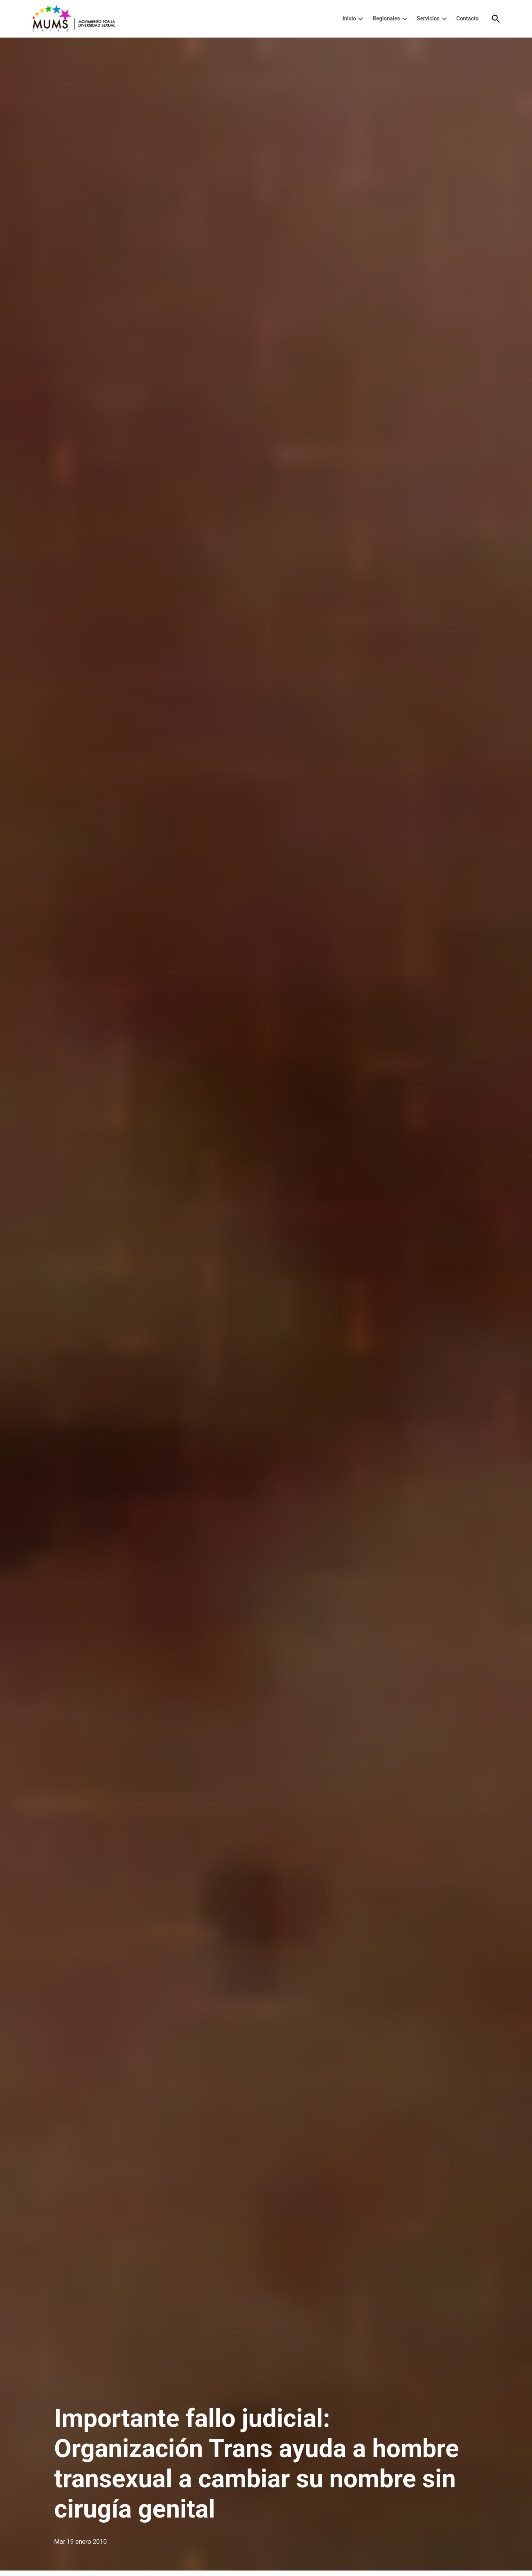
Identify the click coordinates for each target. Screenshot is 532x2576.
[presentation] (360, 18)
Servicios (428, 18)
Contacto (467, 18)
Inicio (349, 18)
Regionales (386, 18)
